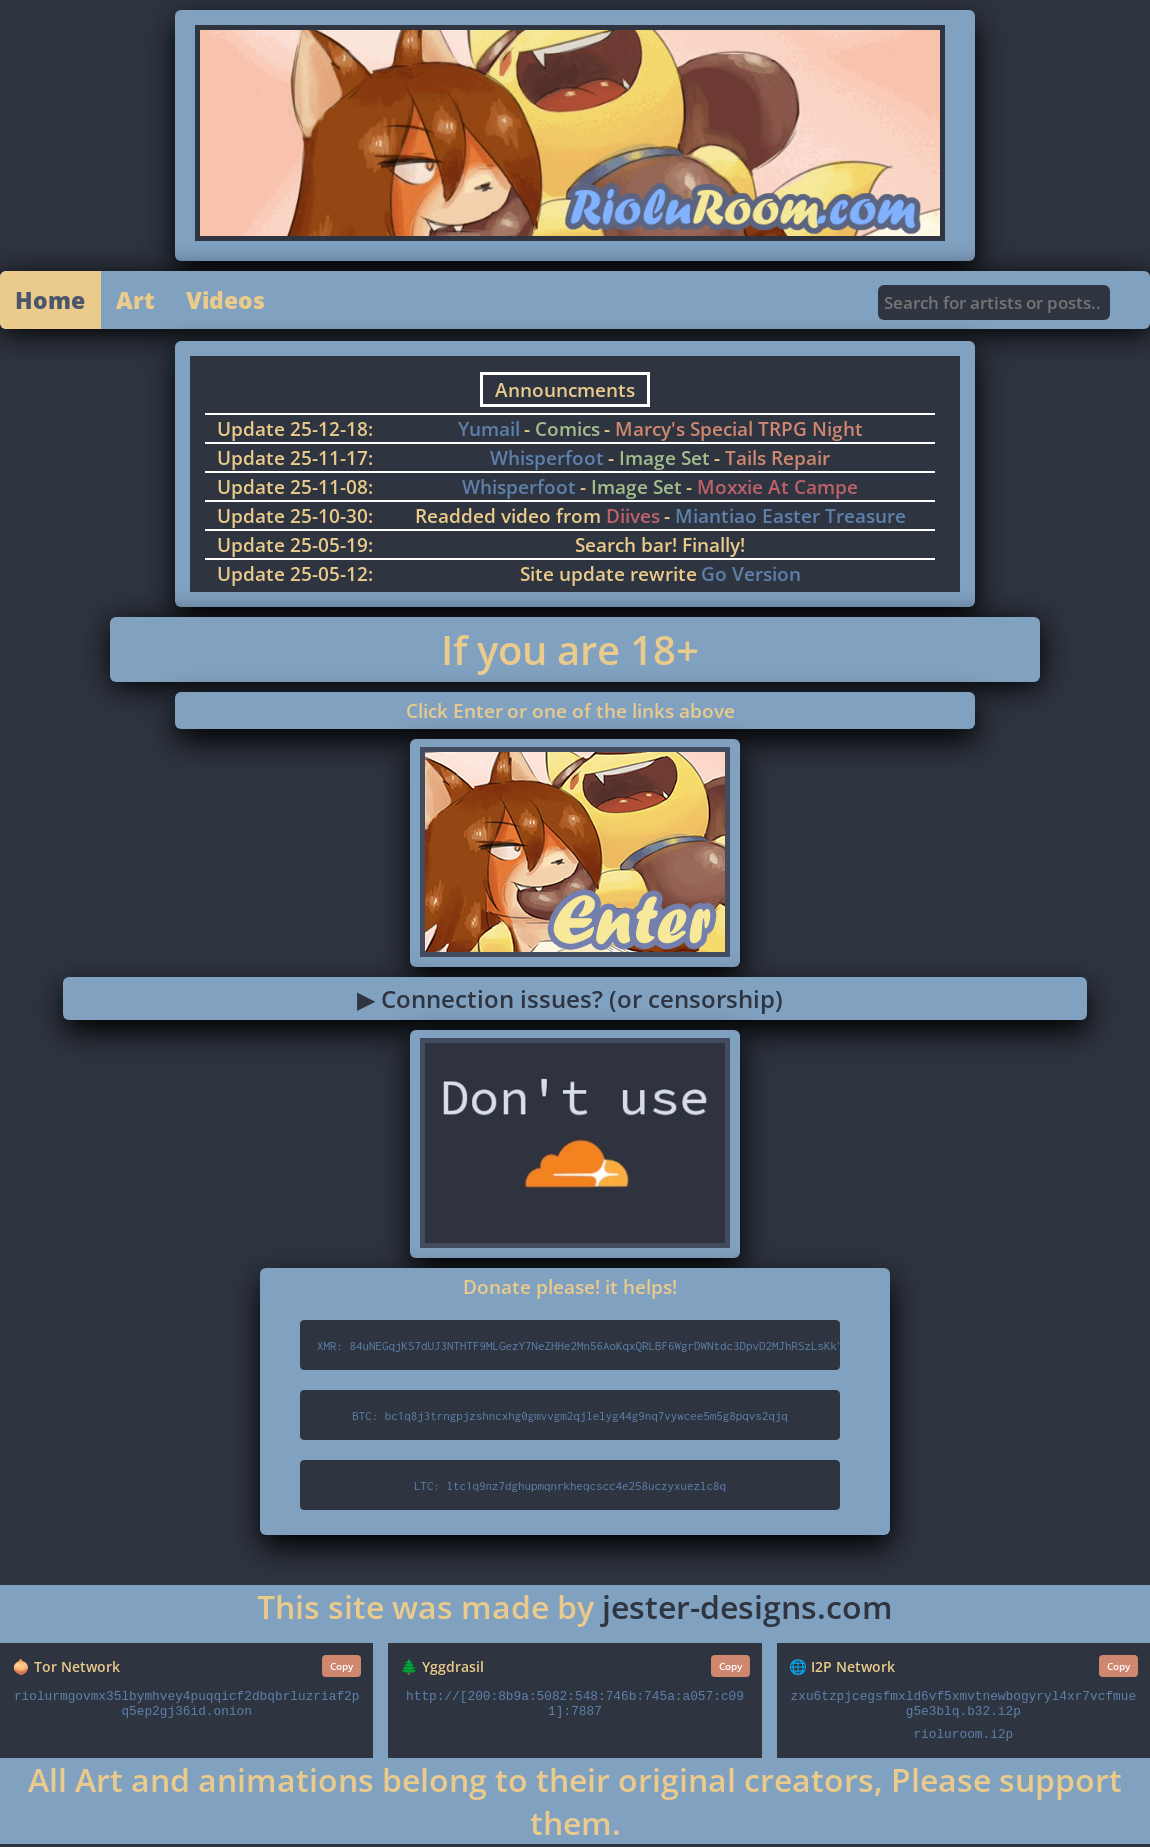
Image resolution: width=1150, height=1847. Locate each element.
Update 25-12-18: (295, 431)
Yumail (489, 431)
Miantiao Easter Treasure (790, 518)
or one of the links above (621, 713)
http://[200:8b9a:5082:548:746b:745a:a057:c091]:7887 (575, 1707)
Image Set (664, 460)
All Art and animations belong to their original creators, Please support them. (575, 1804)
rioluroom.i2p (963, 1737)
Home (52, 301)
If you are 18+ (570, 652)
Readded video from (510, 518)
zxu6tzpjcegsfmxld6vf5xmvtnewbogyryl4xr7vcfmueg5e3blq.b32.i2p (964, 1707)
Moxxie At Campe (777, 489)
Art (139, 301)
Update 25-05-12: (295, 576)
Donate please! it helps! (570, 1289)
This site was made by (429, 1609)
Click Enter (454, 713)
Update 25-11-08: (295, 489)
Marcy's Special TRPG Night (739, 431)
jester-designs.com (747, 1609)
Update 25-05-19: (295, 547)
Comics (567, 431)
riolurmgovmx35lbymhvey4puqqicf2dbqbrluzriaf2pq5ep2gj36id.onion (187, 1707)
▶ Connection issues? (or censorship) (570, 1001)
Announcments (565, 392)
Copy (341, 1669)
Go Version (751, 576)
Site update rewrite (608, 576)
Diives (633, 518)
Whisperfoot (547, 460)
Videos (232, 301)
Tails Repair (777, 460)
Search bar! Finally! (660, 547)
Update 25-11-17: (295, 460)
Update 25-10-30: (295, 518)
